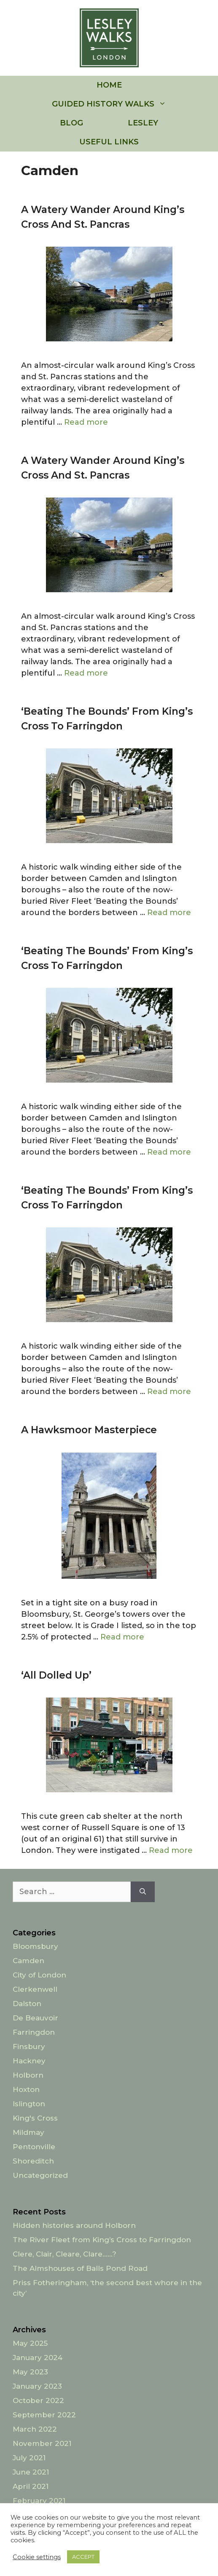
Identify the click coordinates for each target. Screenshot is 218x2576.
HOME (109, 85)
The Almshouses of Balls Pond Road (80, 2268)
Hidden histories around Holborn (74, 2225)
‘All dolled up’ (56, 1675)
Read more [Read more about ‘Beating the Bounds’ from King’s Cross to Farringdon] (169, 912)
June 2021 (31, 2472)
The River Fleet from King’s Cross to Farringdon (102, 2239)
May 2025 (30, 2343)
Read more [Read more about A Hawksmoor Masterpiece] (122, 1637)
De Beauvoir (35, 2018)
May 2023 (30, 2372)
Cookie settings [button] (37, 2557)
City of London (39, 1975)
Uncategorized (40, 2175)
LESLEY (143, 123)
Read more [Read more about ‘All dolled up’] (171, 1850)
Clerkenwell (35, 1989)
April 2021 (30, 2486)
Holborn (28, 2075)
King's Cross (35, 2118)
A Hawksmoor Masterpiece (89, 1430)
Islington (29, 2104)
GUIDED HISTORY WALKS (120, 104)
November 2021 (42, 2443)
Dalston (27, 2003)
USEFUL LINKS (109, 141)
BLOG (71, 123)
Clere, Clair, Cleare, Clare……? (64, 2254)
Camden (28, 1960)
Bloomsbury (35, 1946)
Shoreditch (33, 2161)
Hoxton (26, 2089)
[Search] (143, 1891)
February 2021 (39, 2500)
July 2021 (29, 2458)
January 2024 (37, 2357)
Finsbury (29, 2046)
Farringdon (34, 2032)
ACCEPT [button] (83, 2556)
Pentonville (34, 2146)
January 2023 (37, 2386)
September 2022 (44, 2415)
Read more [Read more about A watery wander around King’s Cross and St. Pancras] (86, 422)
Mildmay (28, 2132)
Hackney (29, 2061)
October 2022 (38, 2400)
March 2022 (35, 2429)
